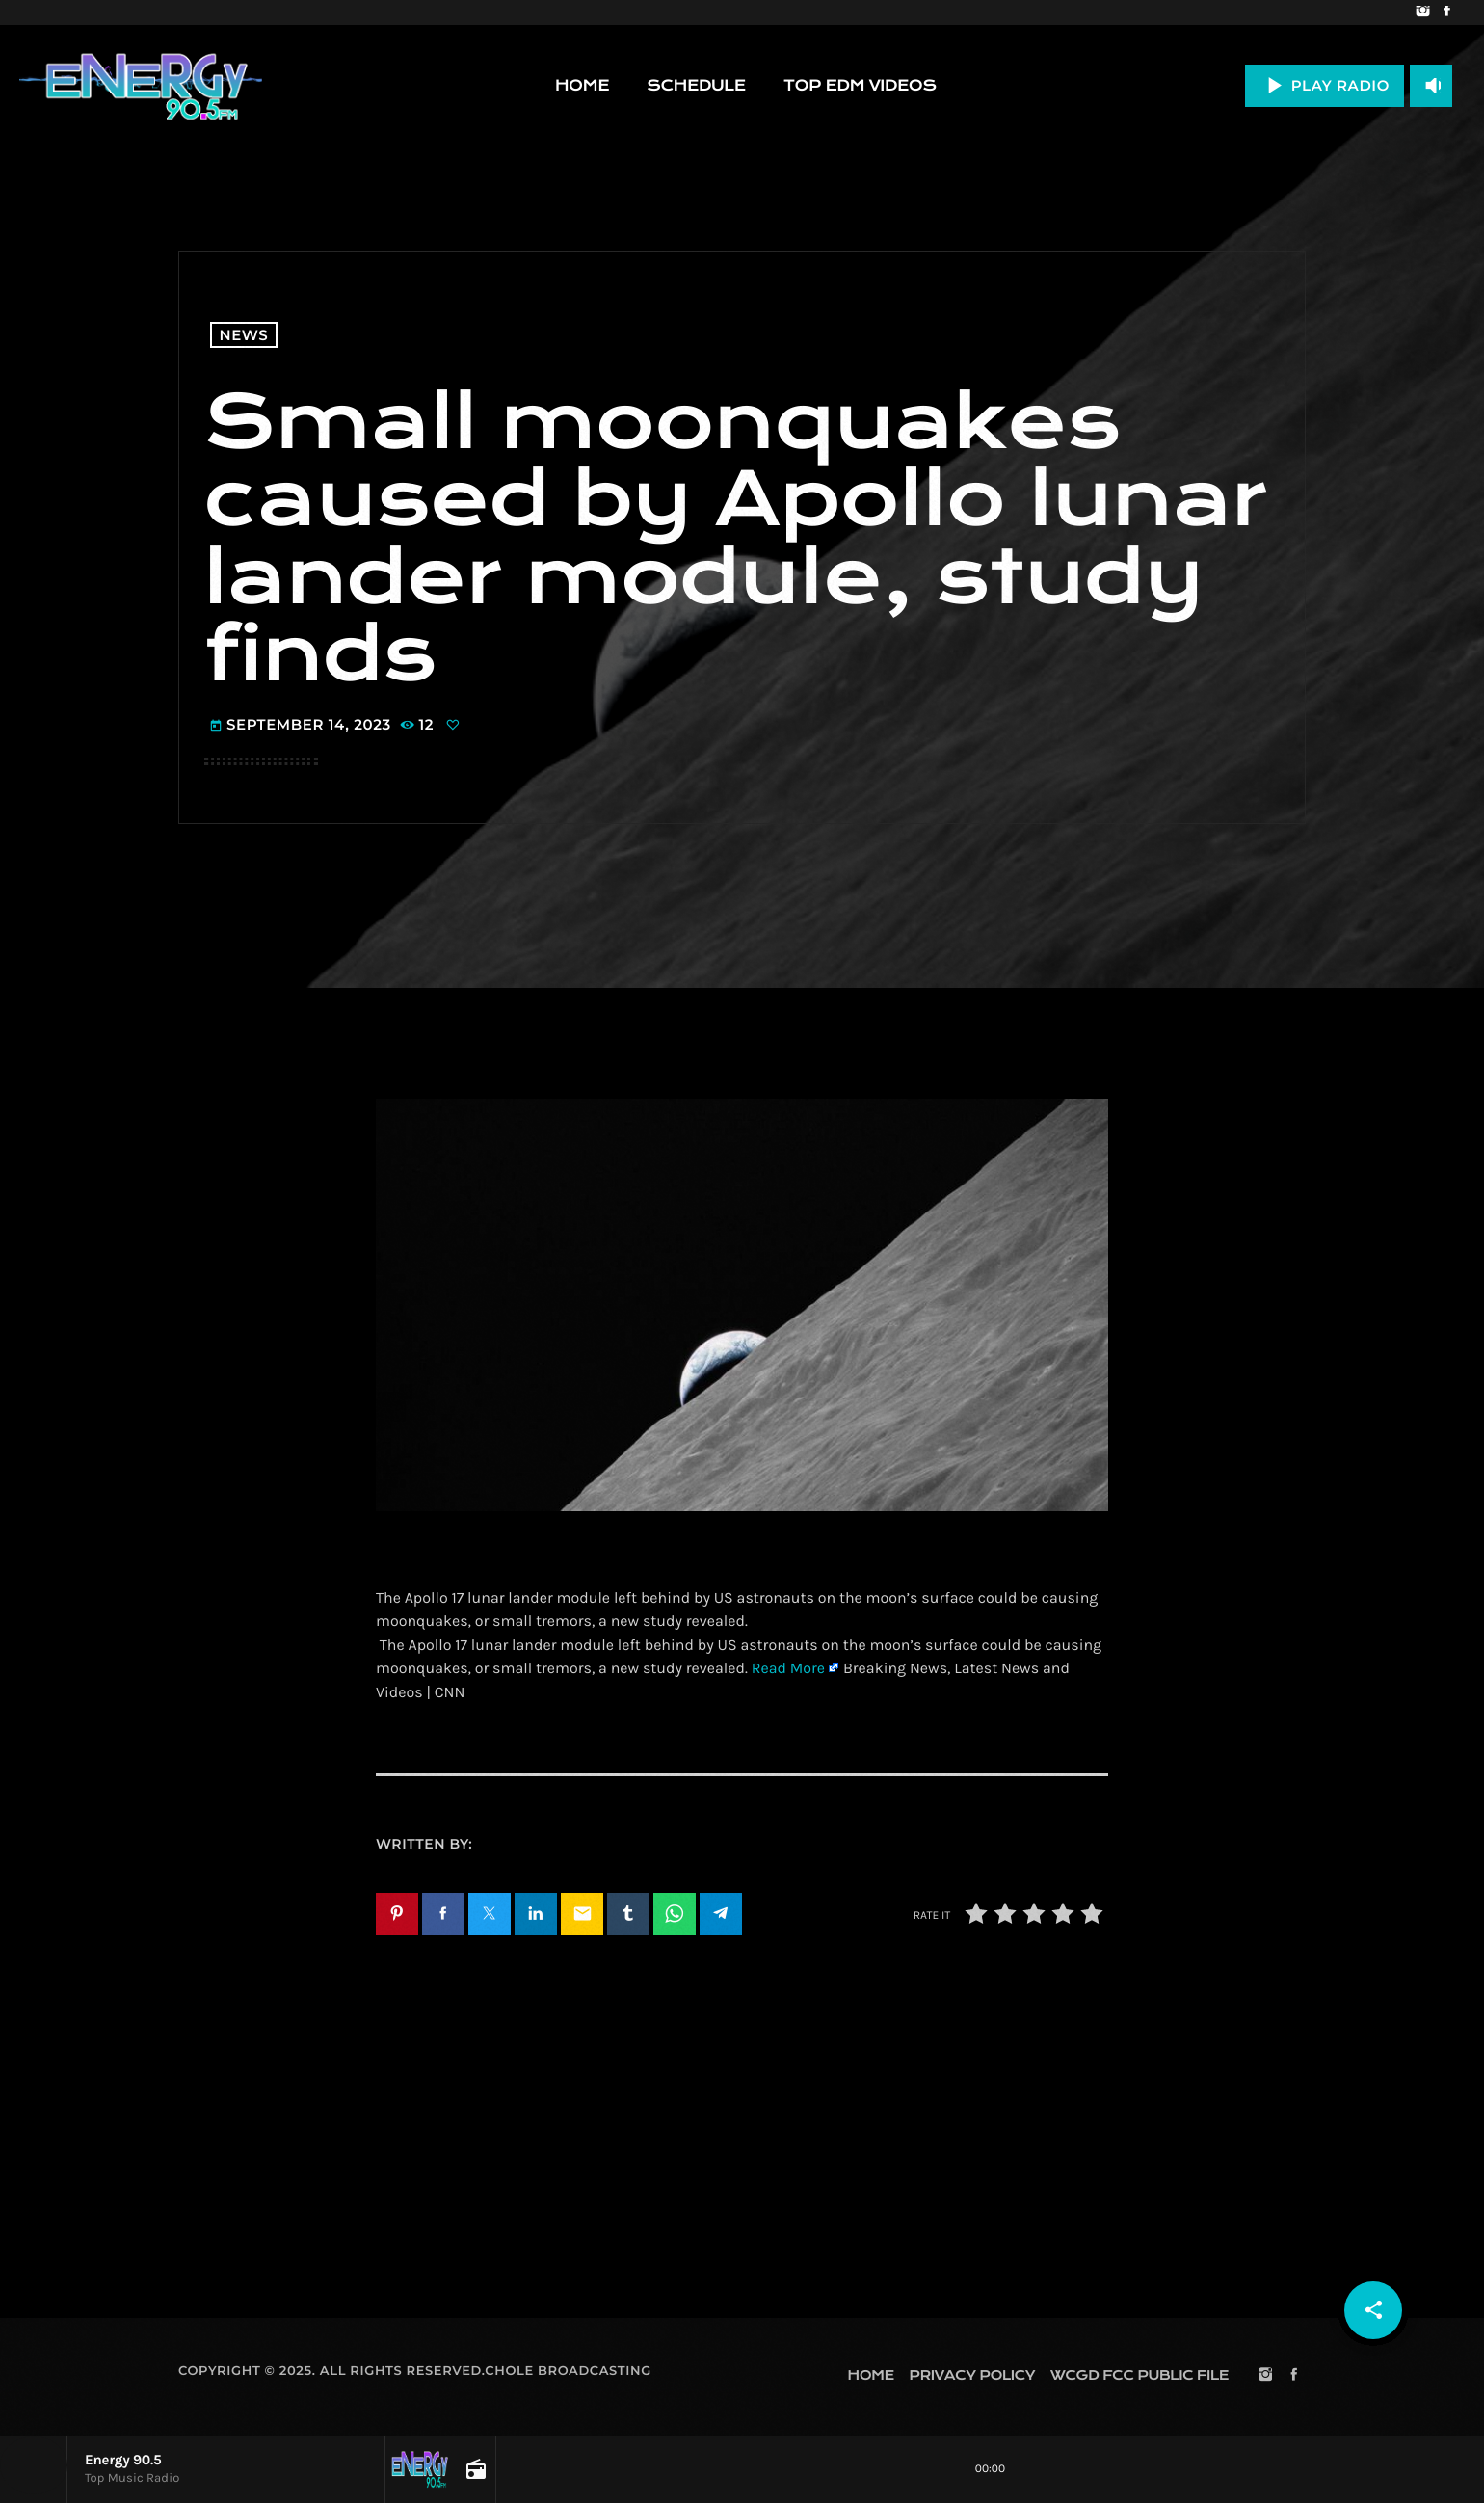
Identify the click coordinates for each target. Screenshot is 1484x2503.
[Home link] (140, 85)
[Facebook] (1447, 12)
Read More (788, 1669)
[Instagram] (1423, 12)
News (244, 335)
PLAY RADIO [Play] (1324, 85)
